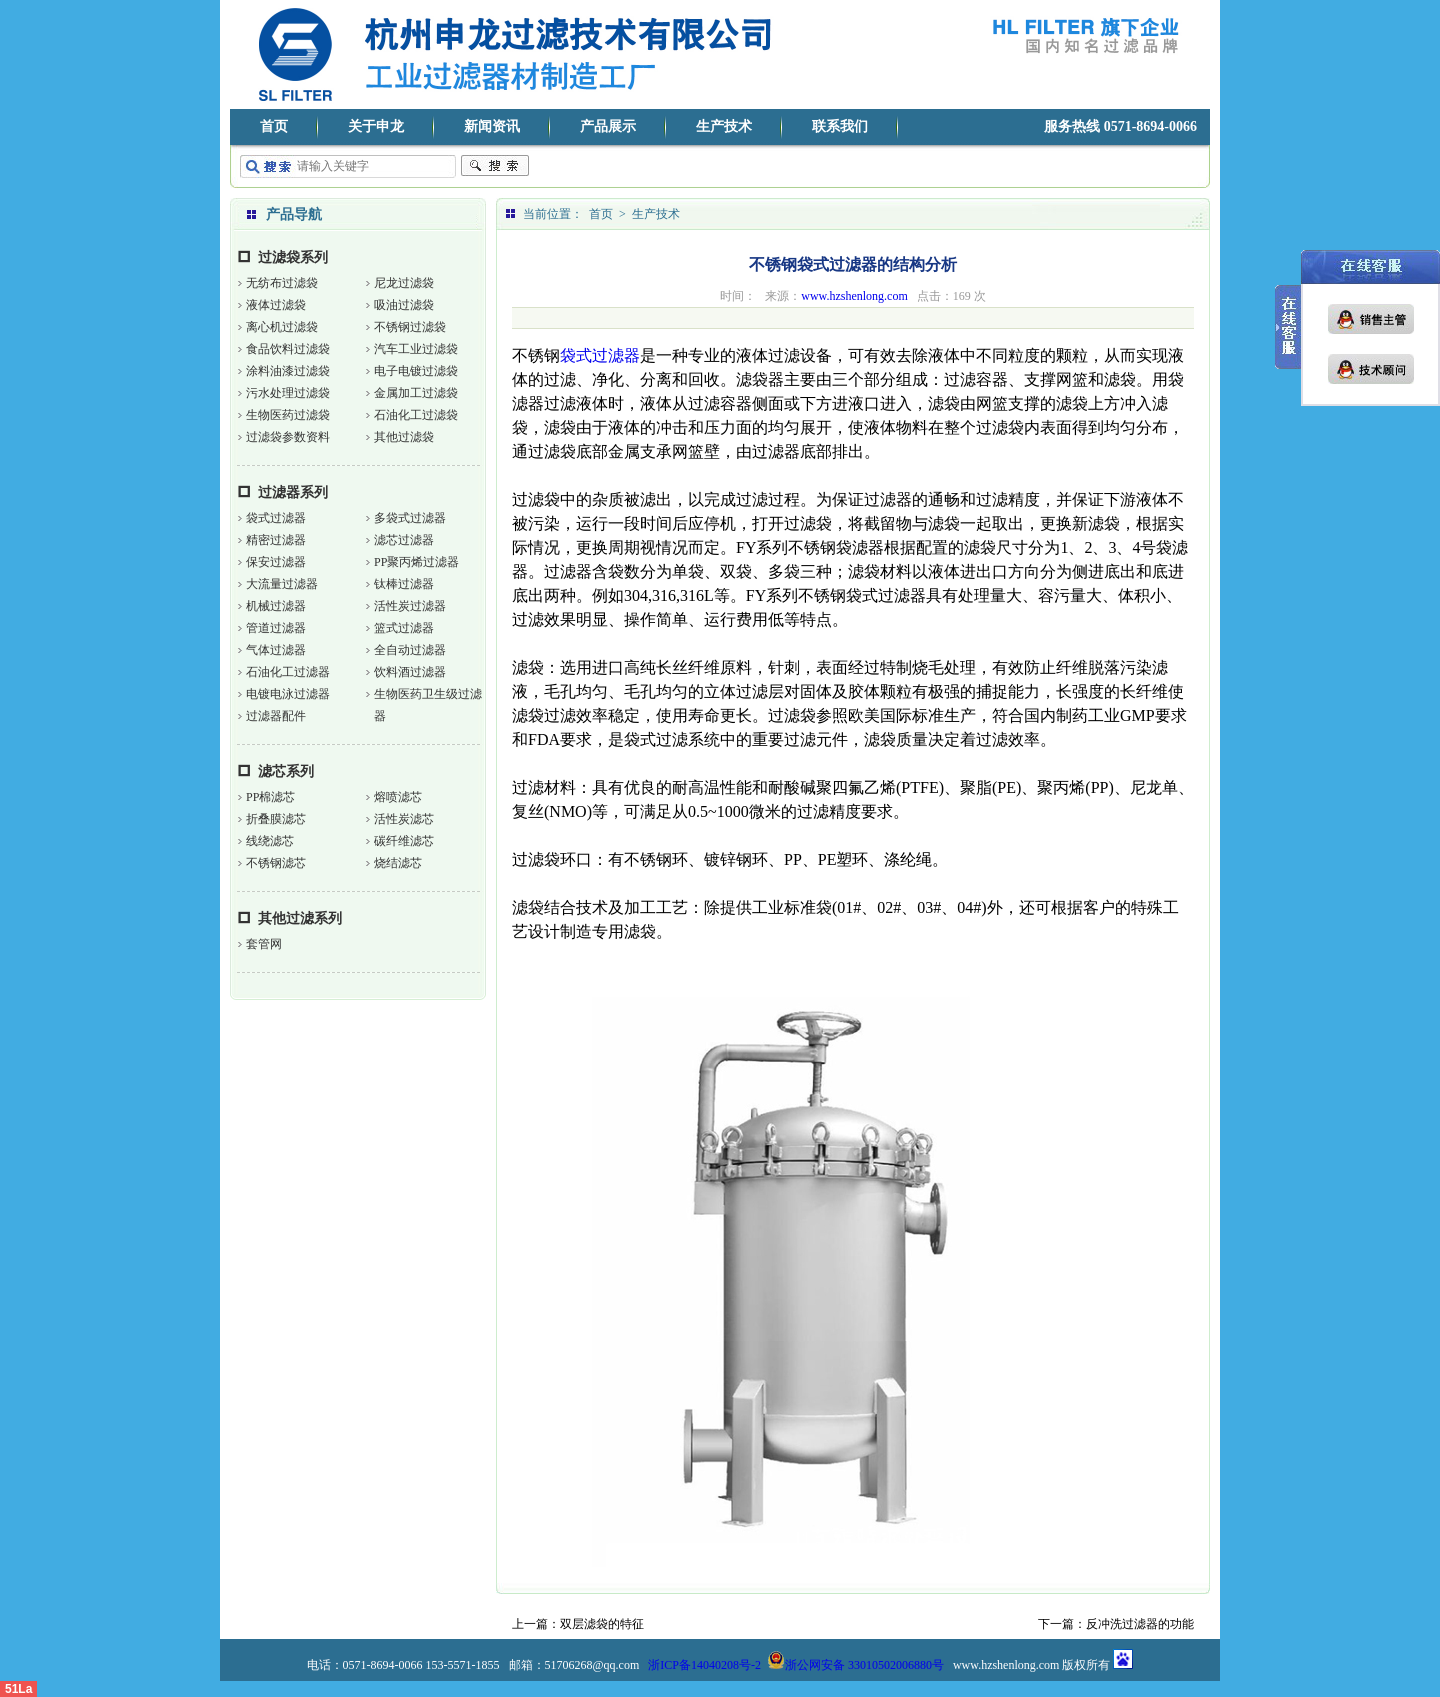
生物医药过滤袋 (288, 415)
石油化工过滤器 (288, 672)
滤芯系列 (286, 771)
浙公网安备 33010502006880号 (855, 1665)
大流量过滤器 (282, 584)
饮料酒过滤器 (410, 672)
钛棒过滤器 (404, 584)
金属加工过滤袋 (416, 393)
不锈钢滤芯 (276, 863)
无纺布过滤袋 (282, 283)
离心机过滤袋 (282, 327)
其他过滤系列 (300, 918)
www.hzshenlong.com (854, 296)
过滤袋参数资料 (288, 437)
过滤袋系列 (293, 257)
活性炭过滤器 (410, 606)
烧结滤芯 (398, 863)
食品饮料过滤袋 (288, 349)
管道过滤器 (276, 628)
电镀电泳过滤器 (288, 694)
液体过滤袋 (276, 305)
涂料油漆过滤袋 (288, 371)
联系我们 (840, 126)
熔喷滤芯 (398, 797)
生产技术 (724, 126)
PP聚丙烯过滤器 (416, 562)
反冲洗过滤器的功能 (1140, 1624)
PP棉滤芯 (270, 797)
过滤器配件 (276, 716)
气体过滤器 (276, 650)
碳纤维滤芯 (404, 841)
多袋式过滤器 (410, 518)
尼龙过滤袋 (404, 283)
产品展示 (608, 126)
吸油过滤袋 (404, 305)
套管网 (264, 944)
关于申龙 (376, 126)
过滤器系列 (293, 492)
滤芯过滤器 (404, 540)
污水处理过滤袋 (288, 393)
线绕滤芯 (270, 841)
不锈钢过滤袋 (410, 327)
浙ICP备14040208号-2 (704, 1665)
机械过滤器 (276, 606)
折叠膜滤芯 (276, 819)
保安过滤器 (276, 562)
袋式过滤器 (276, 518)
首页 (274, 126)
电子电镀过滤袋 (416, 371)
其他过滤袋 (404, 437)
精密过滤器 (276, 540)
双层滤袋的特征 (602, 1624)
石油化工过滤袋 (416, 415)
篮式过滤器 (404, 628)
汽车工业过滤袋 (416, 349)
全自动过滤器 (410, 650)
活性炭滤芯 (404, 819)
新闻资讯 (492, 126)
